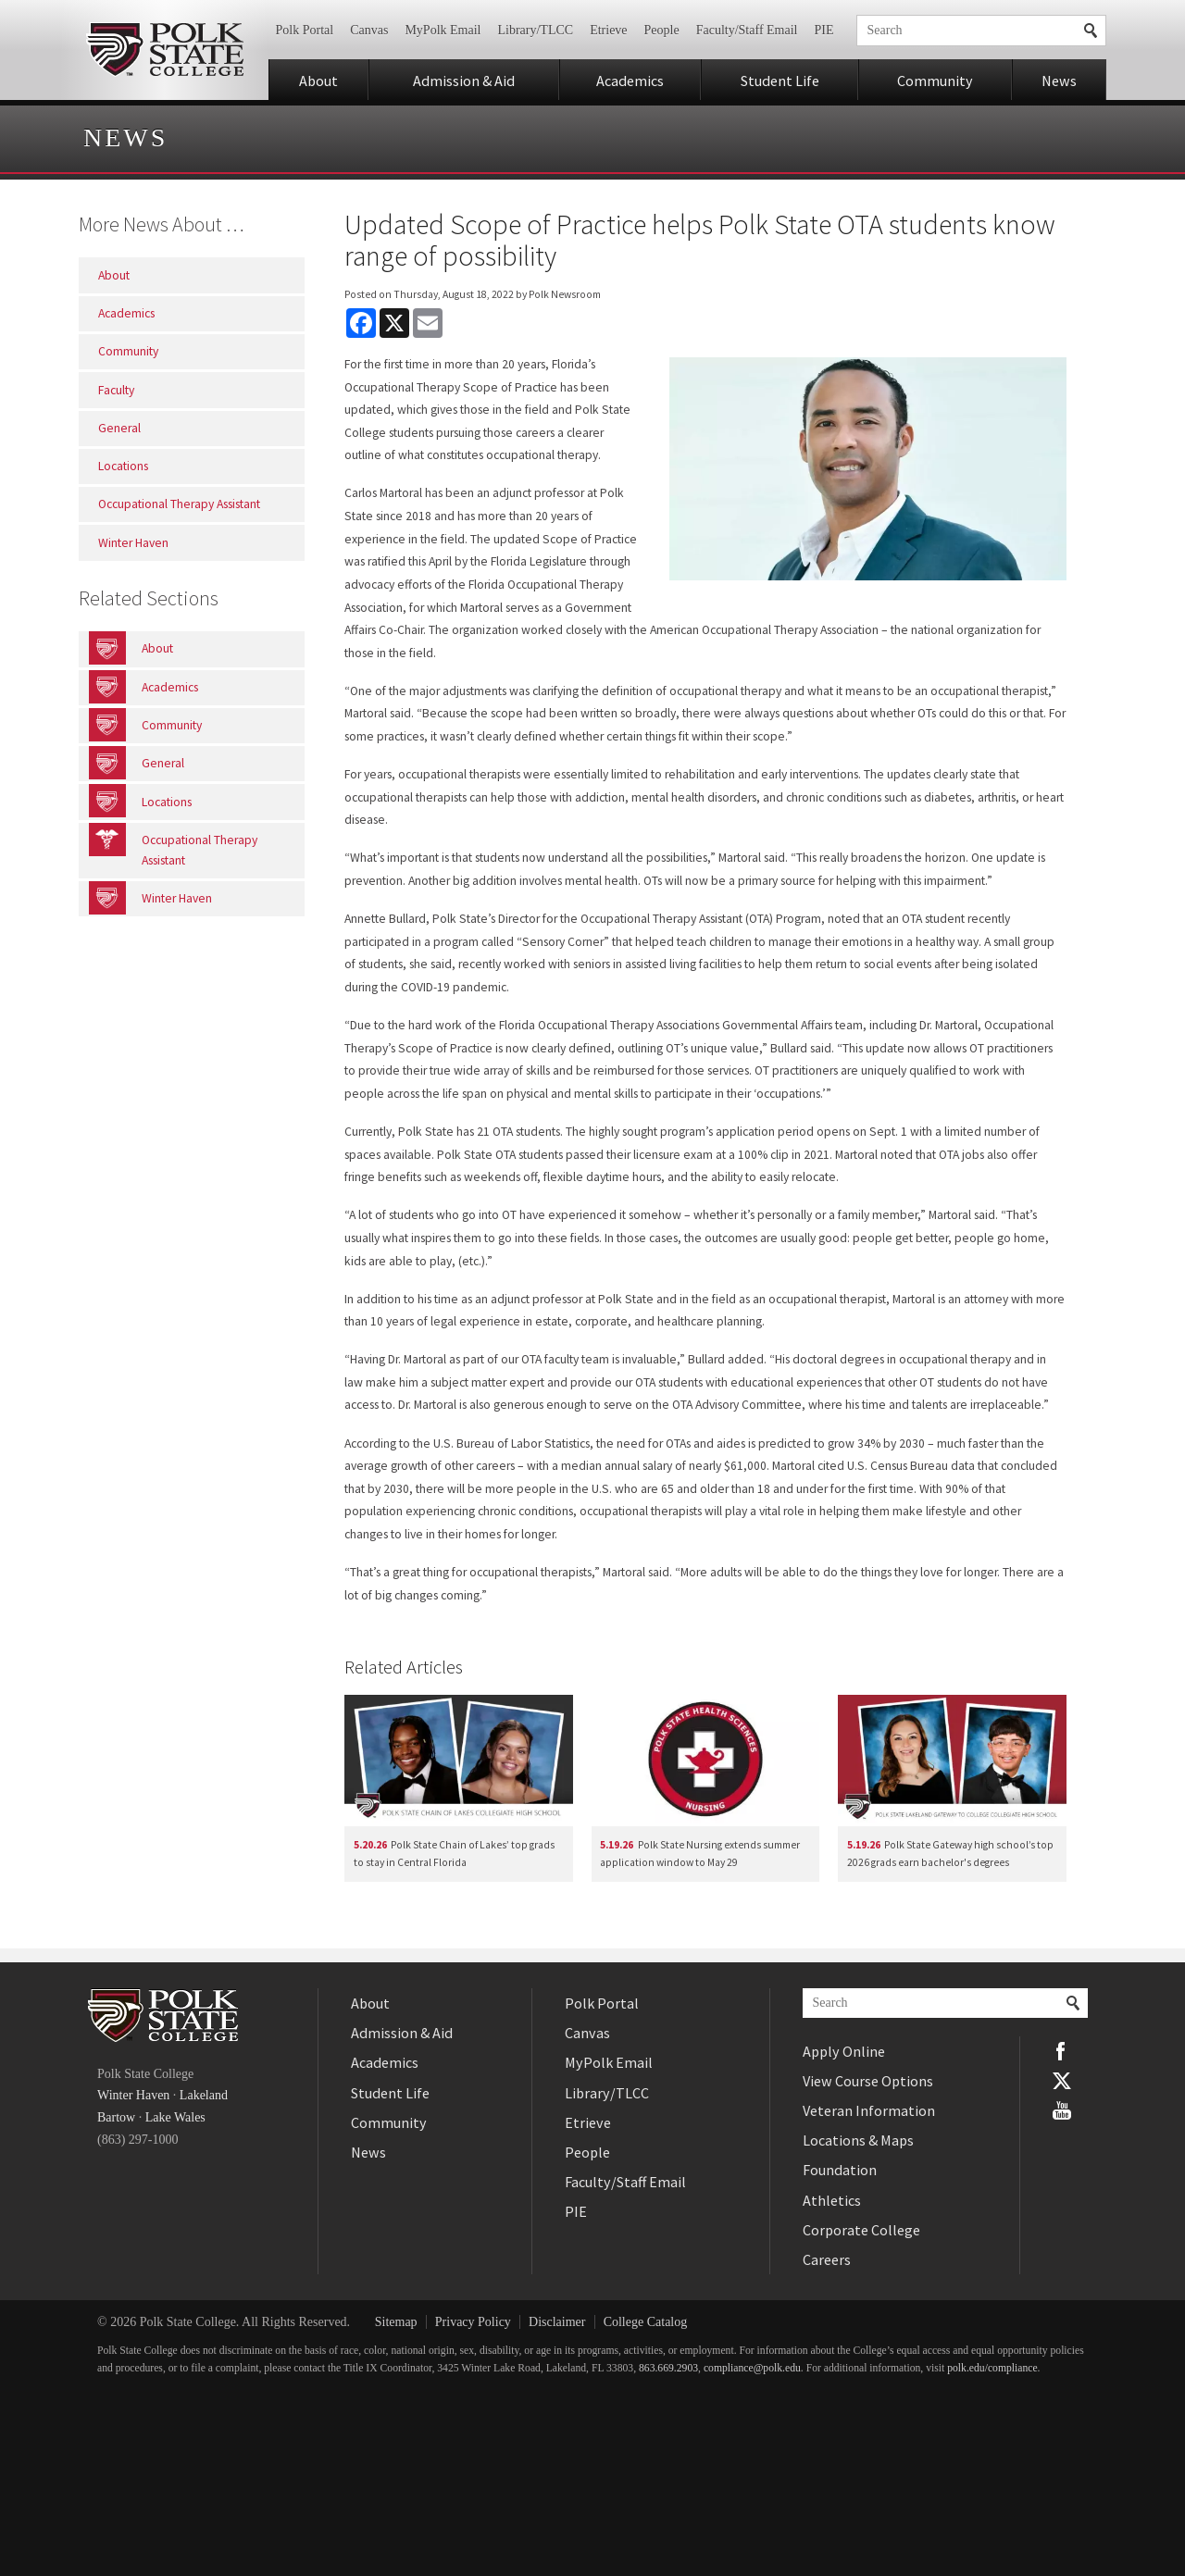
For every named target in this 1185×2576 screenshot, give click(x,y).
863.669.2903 (668, 2368)
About (318, 80)
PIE (824, 30)
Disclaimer (557, 2322)
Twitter (1062, 2081)
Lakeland (204, 2095)
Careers (827, 2259)
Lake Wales (175, 2117)
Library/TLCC (535, 30)
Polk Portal (305, 30)
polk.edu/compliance (992, 2368)
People (662, 30)
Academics (630, 80)
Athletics (832, 2200)
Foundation (840, 2169)
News (1059, 80)
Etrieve (608, 30)
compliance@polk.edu (752, 2368)
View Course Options (868, 2081)
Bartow (116, 2117)
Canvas (369, 30)
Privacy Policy (473, 2322)
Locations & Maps (858, 2140)
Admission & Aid (464, 80)
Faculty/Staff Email (747, 30)
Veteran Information (869, 2110)
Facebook (1062, 2051)
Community (935, 80)
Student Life (780, 80)
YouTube (1062, 2110)
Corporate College (861, 2230)
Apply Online (844, 2051)
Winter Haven (133, 2095)
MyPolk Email (442, 30)
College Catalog (646, 2322)
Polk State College (164, 50)
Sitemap (396, 2322)
